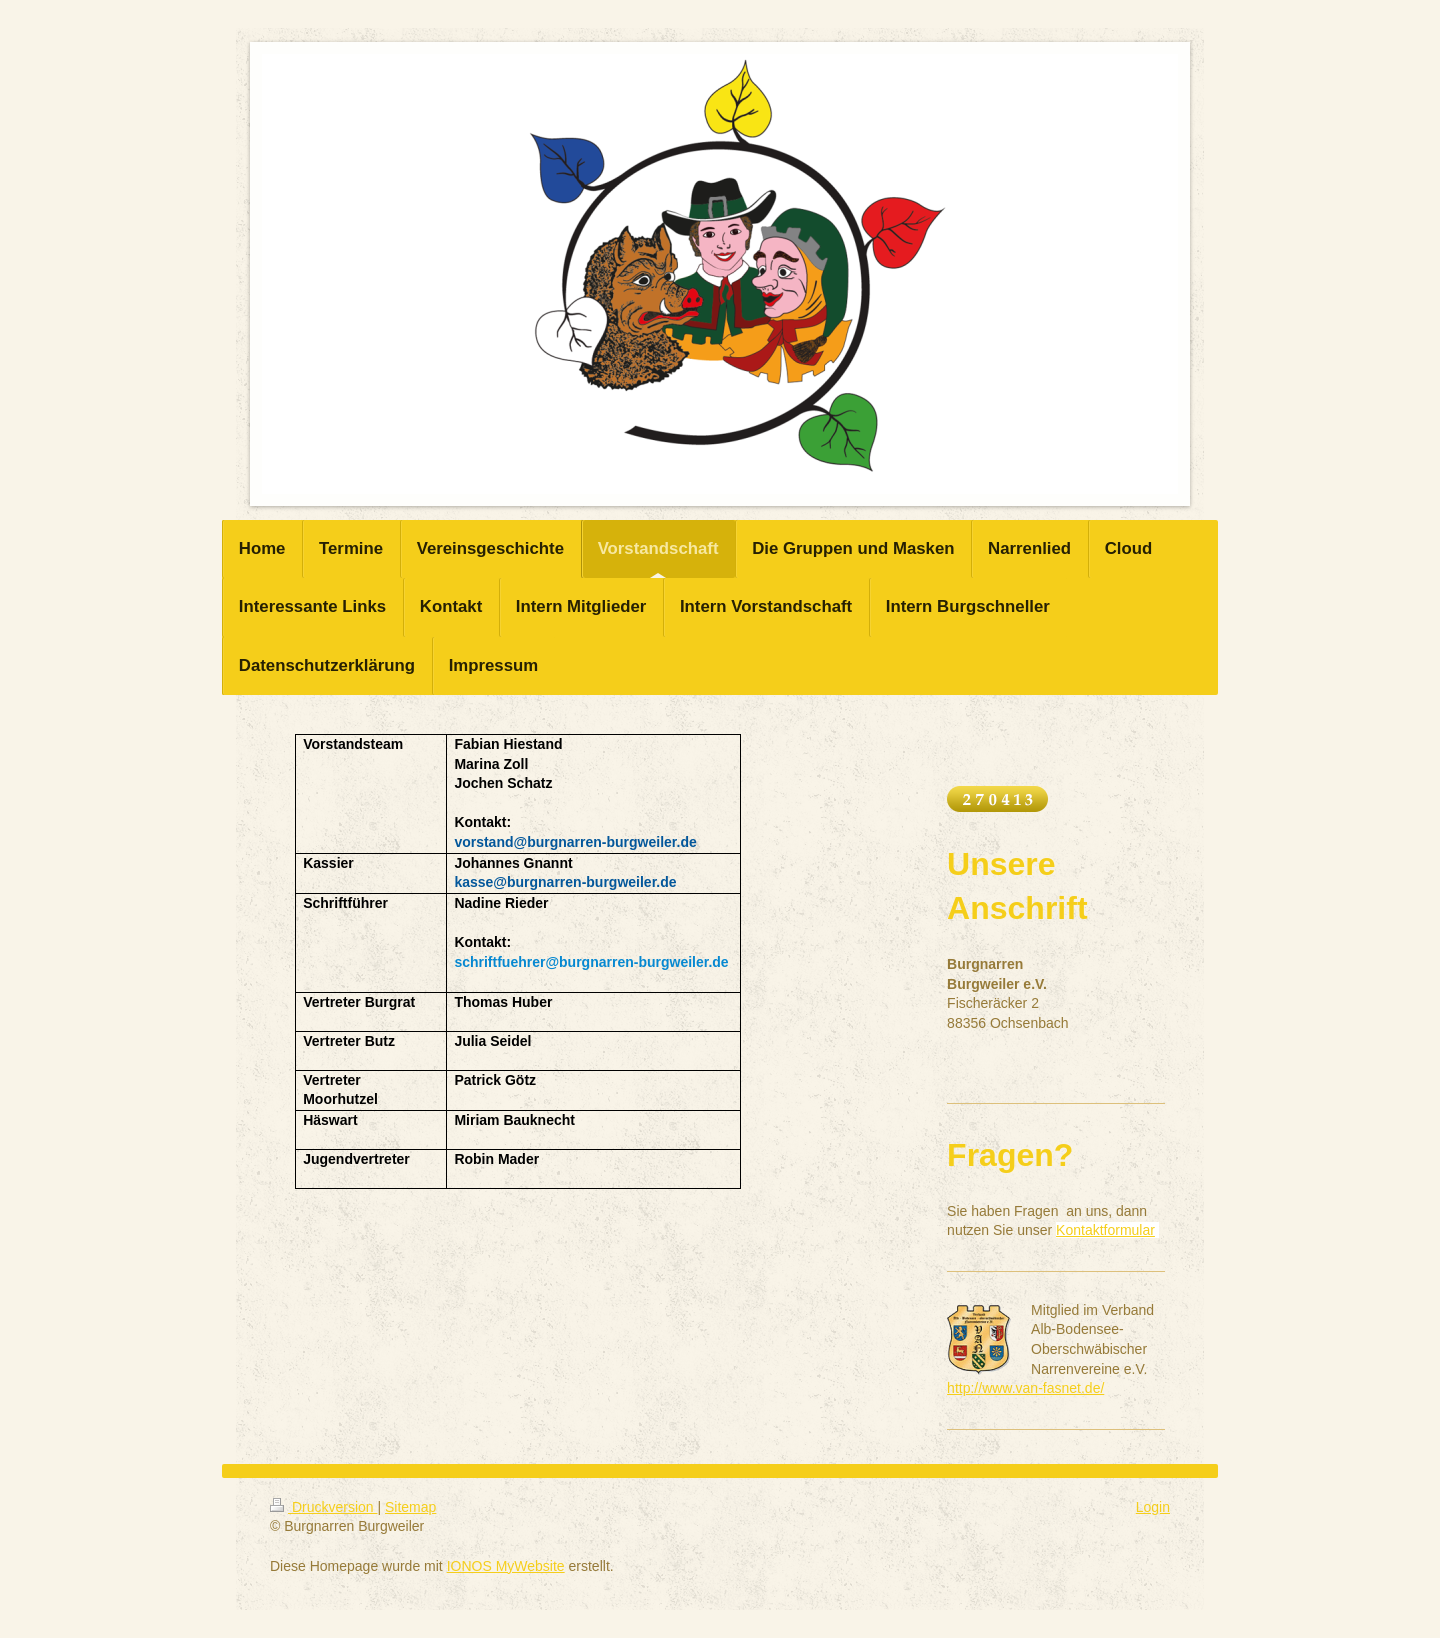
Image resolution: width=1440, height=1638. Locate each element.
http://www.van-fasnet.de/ (1025, 1388)
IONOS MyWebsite (506, 1566)
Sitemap (410, 1507)
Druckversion (323, 1507)
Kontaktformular (1105, 1230)
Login (1153, 1507)
